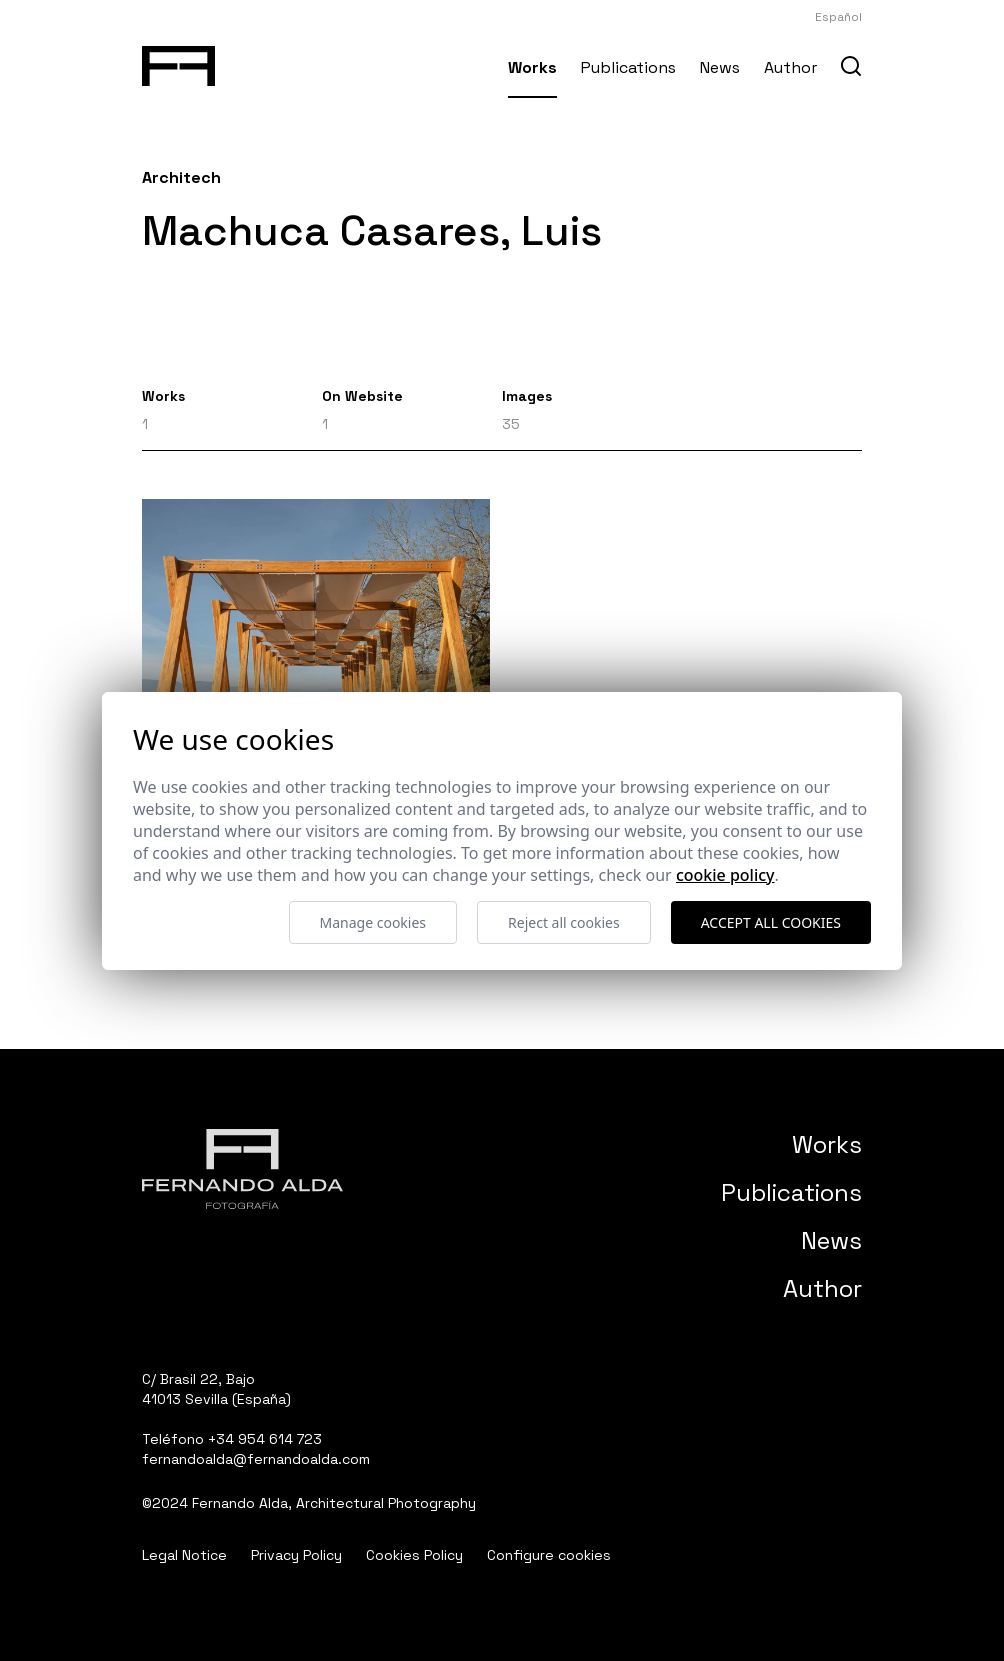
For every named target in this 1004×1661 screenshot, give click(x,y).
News (720, 67)
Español (838, 17)
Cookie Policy (725, 875)
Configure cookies (549, 1555)
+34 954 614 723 (265, 1439)
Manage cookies (373, 922)
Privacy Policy (296, 1555)
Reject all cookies (564, 922)
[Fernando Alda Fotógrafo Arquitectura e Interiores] (178, 62)
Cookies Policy (414, 1555)
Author (790, 67)
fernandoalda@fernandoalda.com (256, 1459)
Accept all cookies (771, 922)
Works (532, 67)
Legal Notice (184, 1555)
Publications (628, 67)
